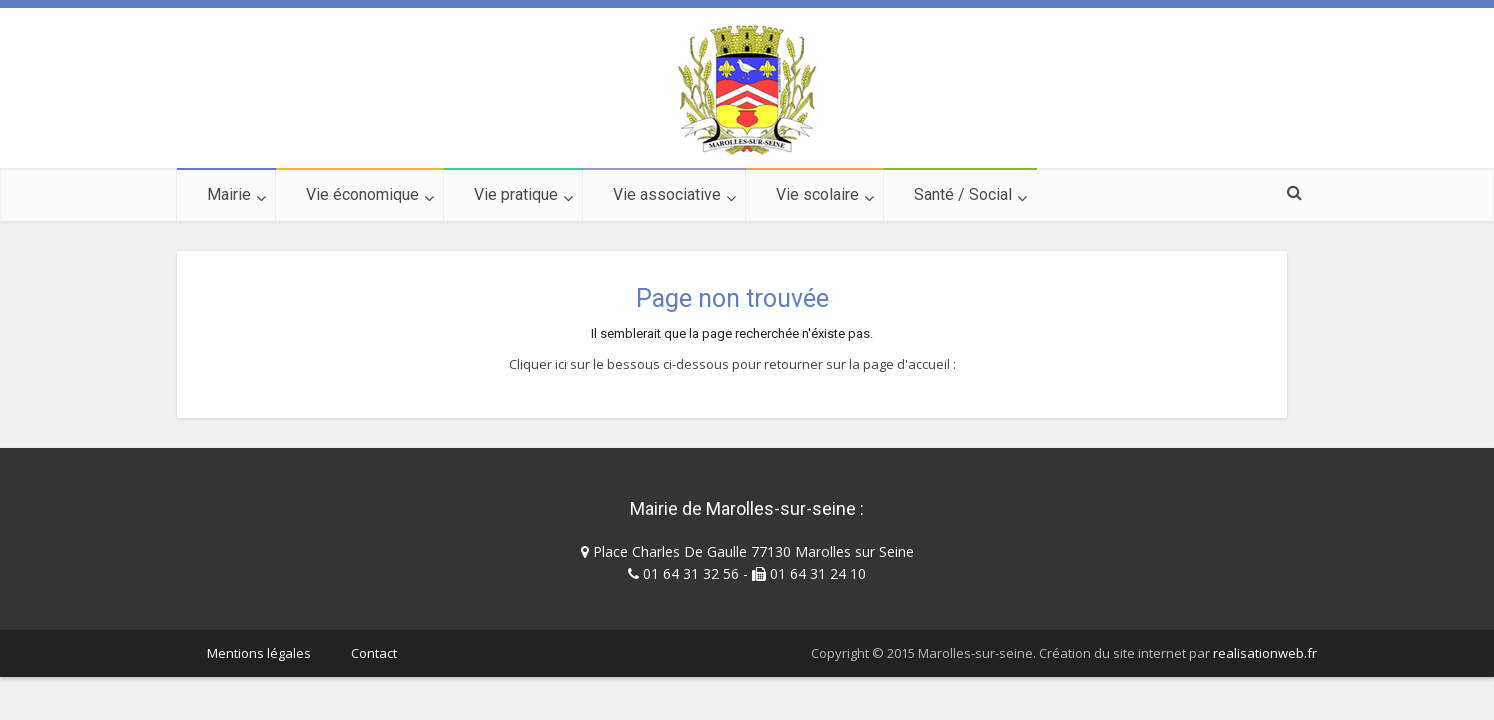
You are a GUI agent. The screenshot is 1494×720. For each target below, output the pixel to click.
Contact (374, 653)
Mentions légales (259, 653)
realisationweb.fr (1265, 653)
